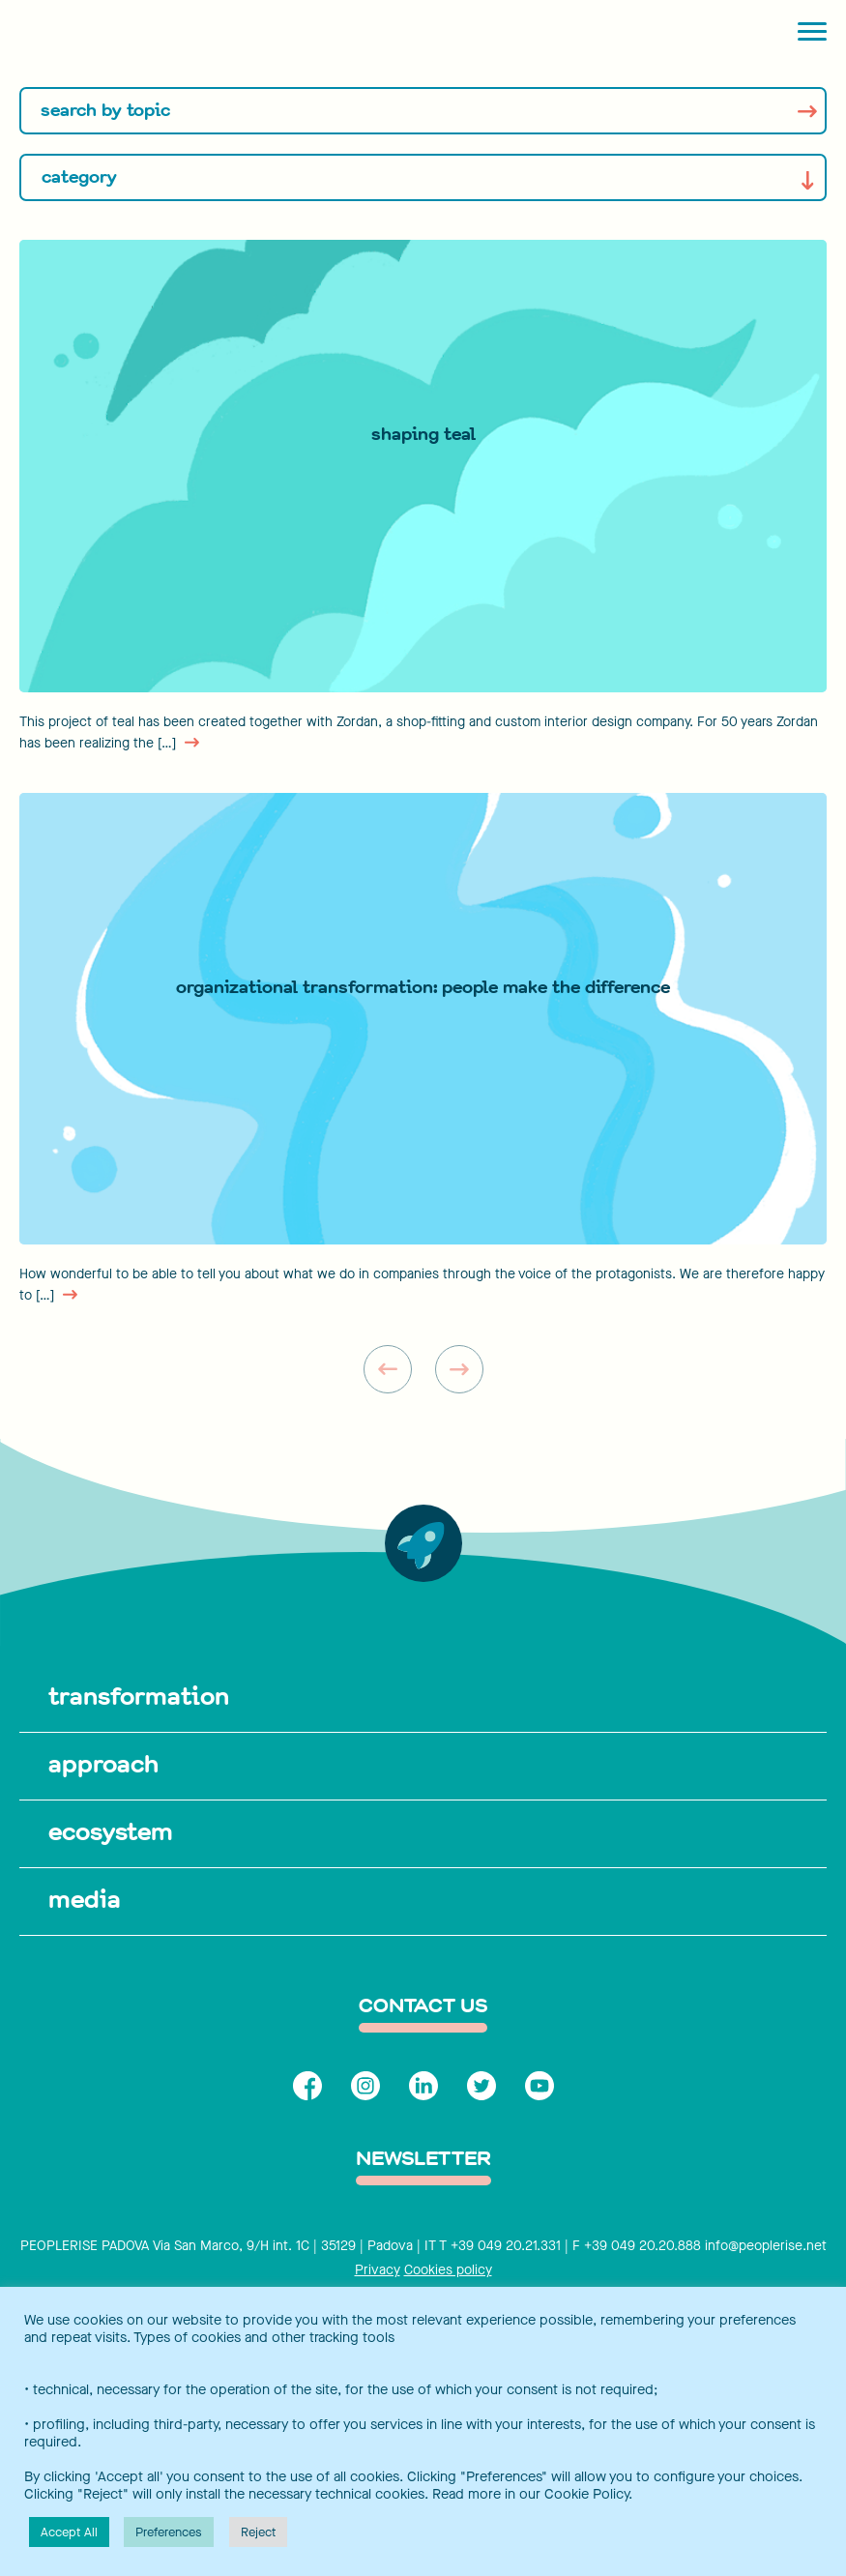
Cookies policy (448, 2270)
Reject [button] (258, 2532)
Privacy (377, 2270)
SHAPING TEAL (423, 434)
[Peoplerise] (101, 34)
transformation (138, 1696)
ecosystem (110, 1831)
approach (103, 1763)
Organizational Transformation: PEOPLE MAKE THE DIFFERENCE (423, 987)
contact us (423, 2007)
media (84, 1899)
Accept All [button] (69, 2532)
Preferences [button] (168, 2532)
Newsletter (423, 2160)
